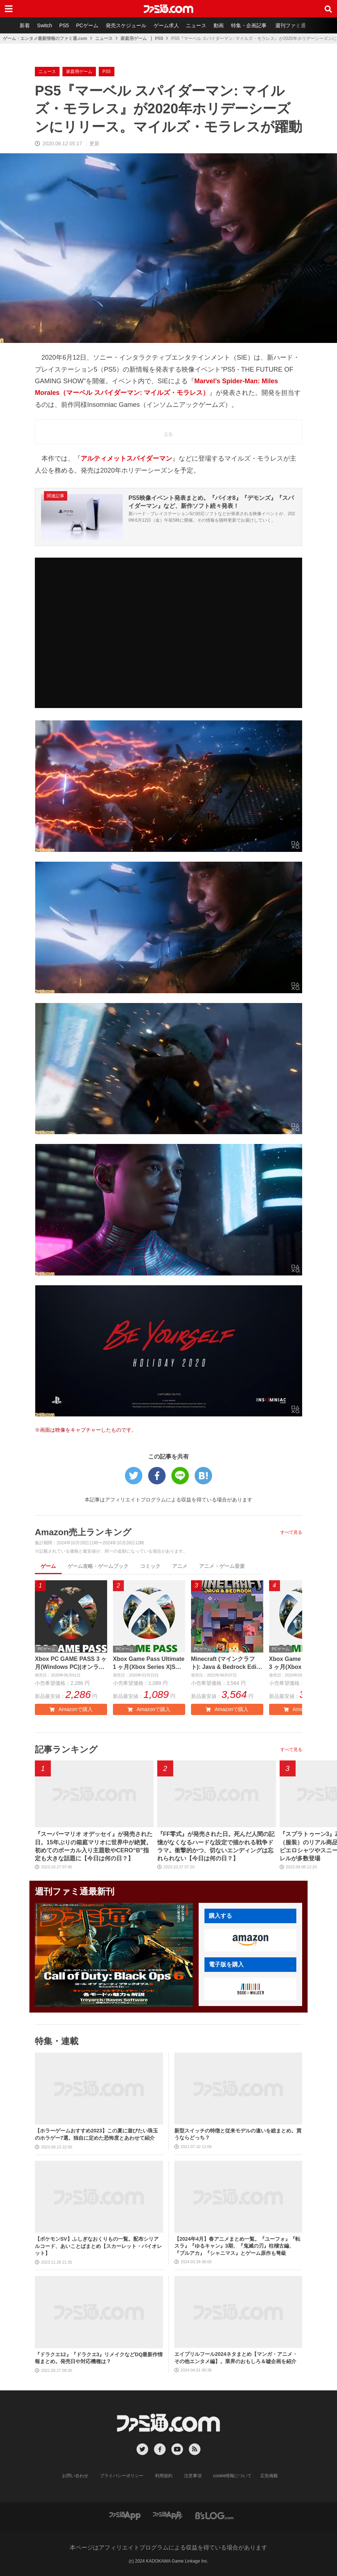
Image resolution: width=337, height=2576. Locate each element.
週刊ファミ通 (290, 25)
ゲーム (48, 1566)
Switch (44, 25)
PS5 (64, 25)
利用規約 (163, 2475)
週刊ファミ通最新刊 (74, 1891)
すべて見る (291, 1532)
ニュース (196, 25)
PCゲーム (87, 25)
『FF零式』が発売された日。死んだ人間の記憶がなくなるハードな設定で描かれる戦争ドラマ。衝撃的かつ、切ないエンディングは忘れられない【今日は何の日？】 (216, 1846)
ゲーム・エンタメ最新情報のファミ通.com (45, 38)
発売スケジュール (126, 25)
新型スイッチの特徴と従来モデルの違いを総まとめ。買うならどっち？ (237, 2134)
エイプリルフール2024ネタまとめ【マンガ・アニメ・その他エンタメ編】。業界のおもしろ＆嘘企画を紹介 (235, 2357)
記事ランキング (66, 1749)
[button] (250, 1940)
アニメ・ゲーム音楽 (222, 1566)
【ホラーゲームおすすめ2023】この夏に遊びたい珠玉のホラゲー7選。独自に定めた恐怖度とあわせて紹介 (96, 2134)
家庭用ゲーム (134, 38)
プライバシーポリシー (121, 2475)
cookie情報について (232, 2475)
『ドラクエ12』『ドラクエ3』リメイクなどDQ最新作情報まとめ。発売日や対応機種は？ (99, 2358)
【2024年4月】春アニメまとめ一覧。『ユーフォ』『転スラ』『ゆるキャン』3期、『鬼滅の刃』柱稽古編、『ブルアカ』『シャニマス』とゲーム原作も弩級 (237, 2246)
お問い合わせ (75, 2475)
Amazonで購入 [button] (70, 1709)
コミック (150, 1566)
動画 (219, 25)
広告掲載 (269, 2475)
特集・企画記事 (249, 25)
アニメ (179, 1566)
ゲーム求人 (166, 25)
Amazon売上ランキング (83, 1532)
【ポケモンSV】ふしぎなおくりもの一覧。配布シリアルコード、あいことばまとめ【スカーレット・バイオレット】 (98, 2246)
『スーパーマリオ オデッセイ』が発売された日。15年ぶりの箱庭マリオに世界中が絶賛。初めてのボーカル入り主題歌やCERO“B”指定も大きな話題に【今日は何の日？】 (94, 1846)
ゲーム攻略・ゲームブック (98, 1566)
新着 (25, 25)
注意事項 (193, 2475)
